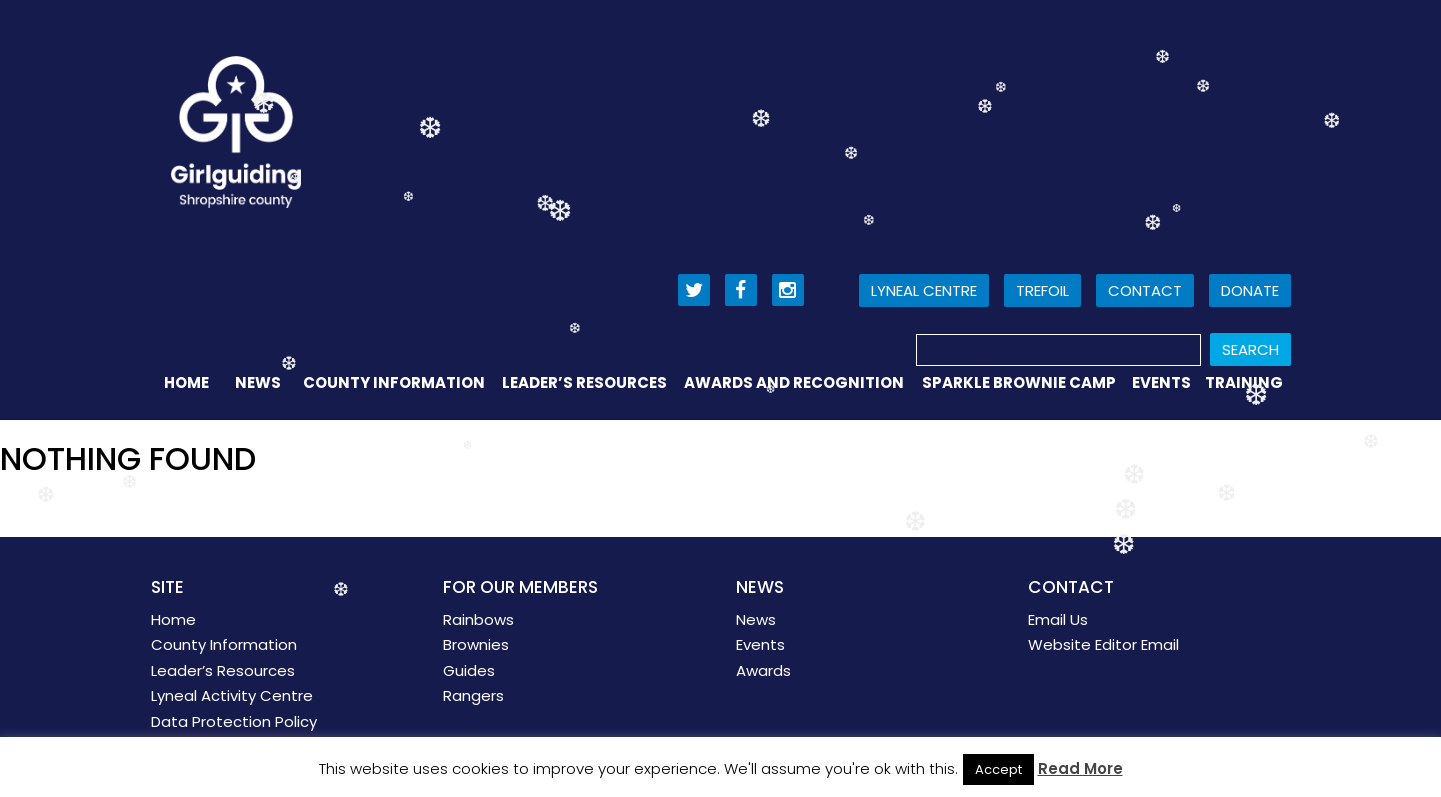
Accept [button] (998, 769)
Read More (1080, 768)
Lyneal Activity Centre (232, 695)
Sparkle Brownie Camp (1019, 382)
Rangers (473, 695)
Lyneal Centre (924, 290)
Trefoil (1042, 290)
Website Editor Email (1103, 644)
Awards (763, 670)
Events (1161, 382)
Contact (1145, 290)
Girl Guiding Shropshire (236, 132)
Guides (469, 670)
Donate (1250, 290)
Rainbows (478, 619)
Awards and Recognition (794, 382)
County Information (394, 382)
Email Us (1058, 619)
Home (186, 382)
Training (1244, 382)
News (258, 382)
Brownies (476, 644)
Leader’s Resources (584, 382)
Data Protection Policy (234, 721)
